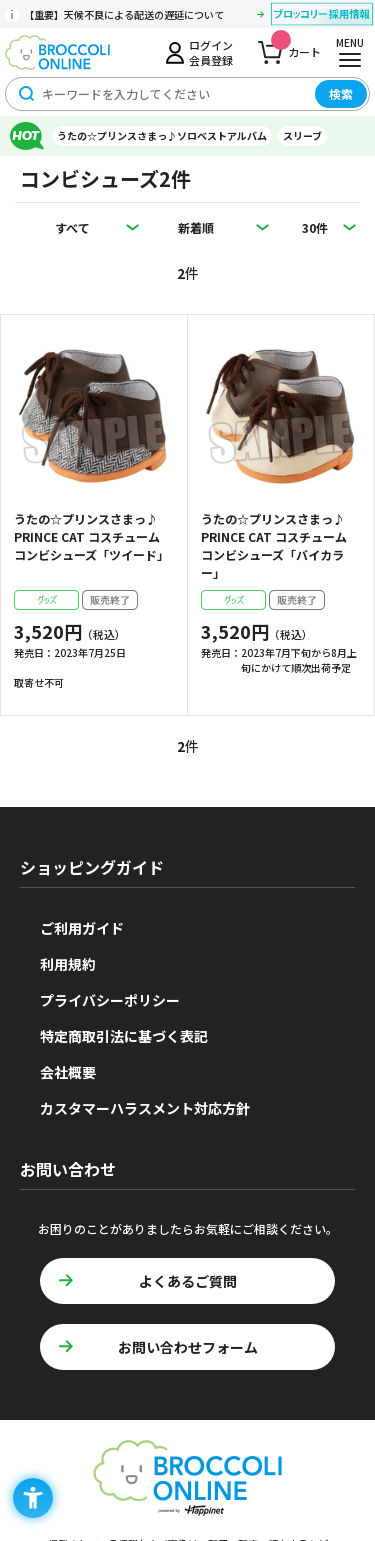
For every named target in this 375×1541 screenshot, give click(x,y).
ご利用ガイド (82, 928)
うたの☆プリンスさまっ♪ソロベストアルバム (162, 135)
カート (296, 46)
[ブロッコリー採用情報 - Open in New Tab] (322, 17)
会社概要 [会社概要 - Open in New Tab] (68, 1072)
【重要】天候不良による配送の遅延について (124, 14)
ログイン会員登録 (211, 52)
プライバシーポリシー (110, 1000)
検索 (341, 93)
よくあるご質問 (188, 1281)
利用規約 (68, 964)
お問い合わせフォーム (188, 1347)
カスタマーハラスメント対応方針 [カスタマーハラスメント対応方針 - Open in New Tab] (145, 1108)
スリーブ (302, 135)
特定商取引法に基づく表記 (124, 1036)
